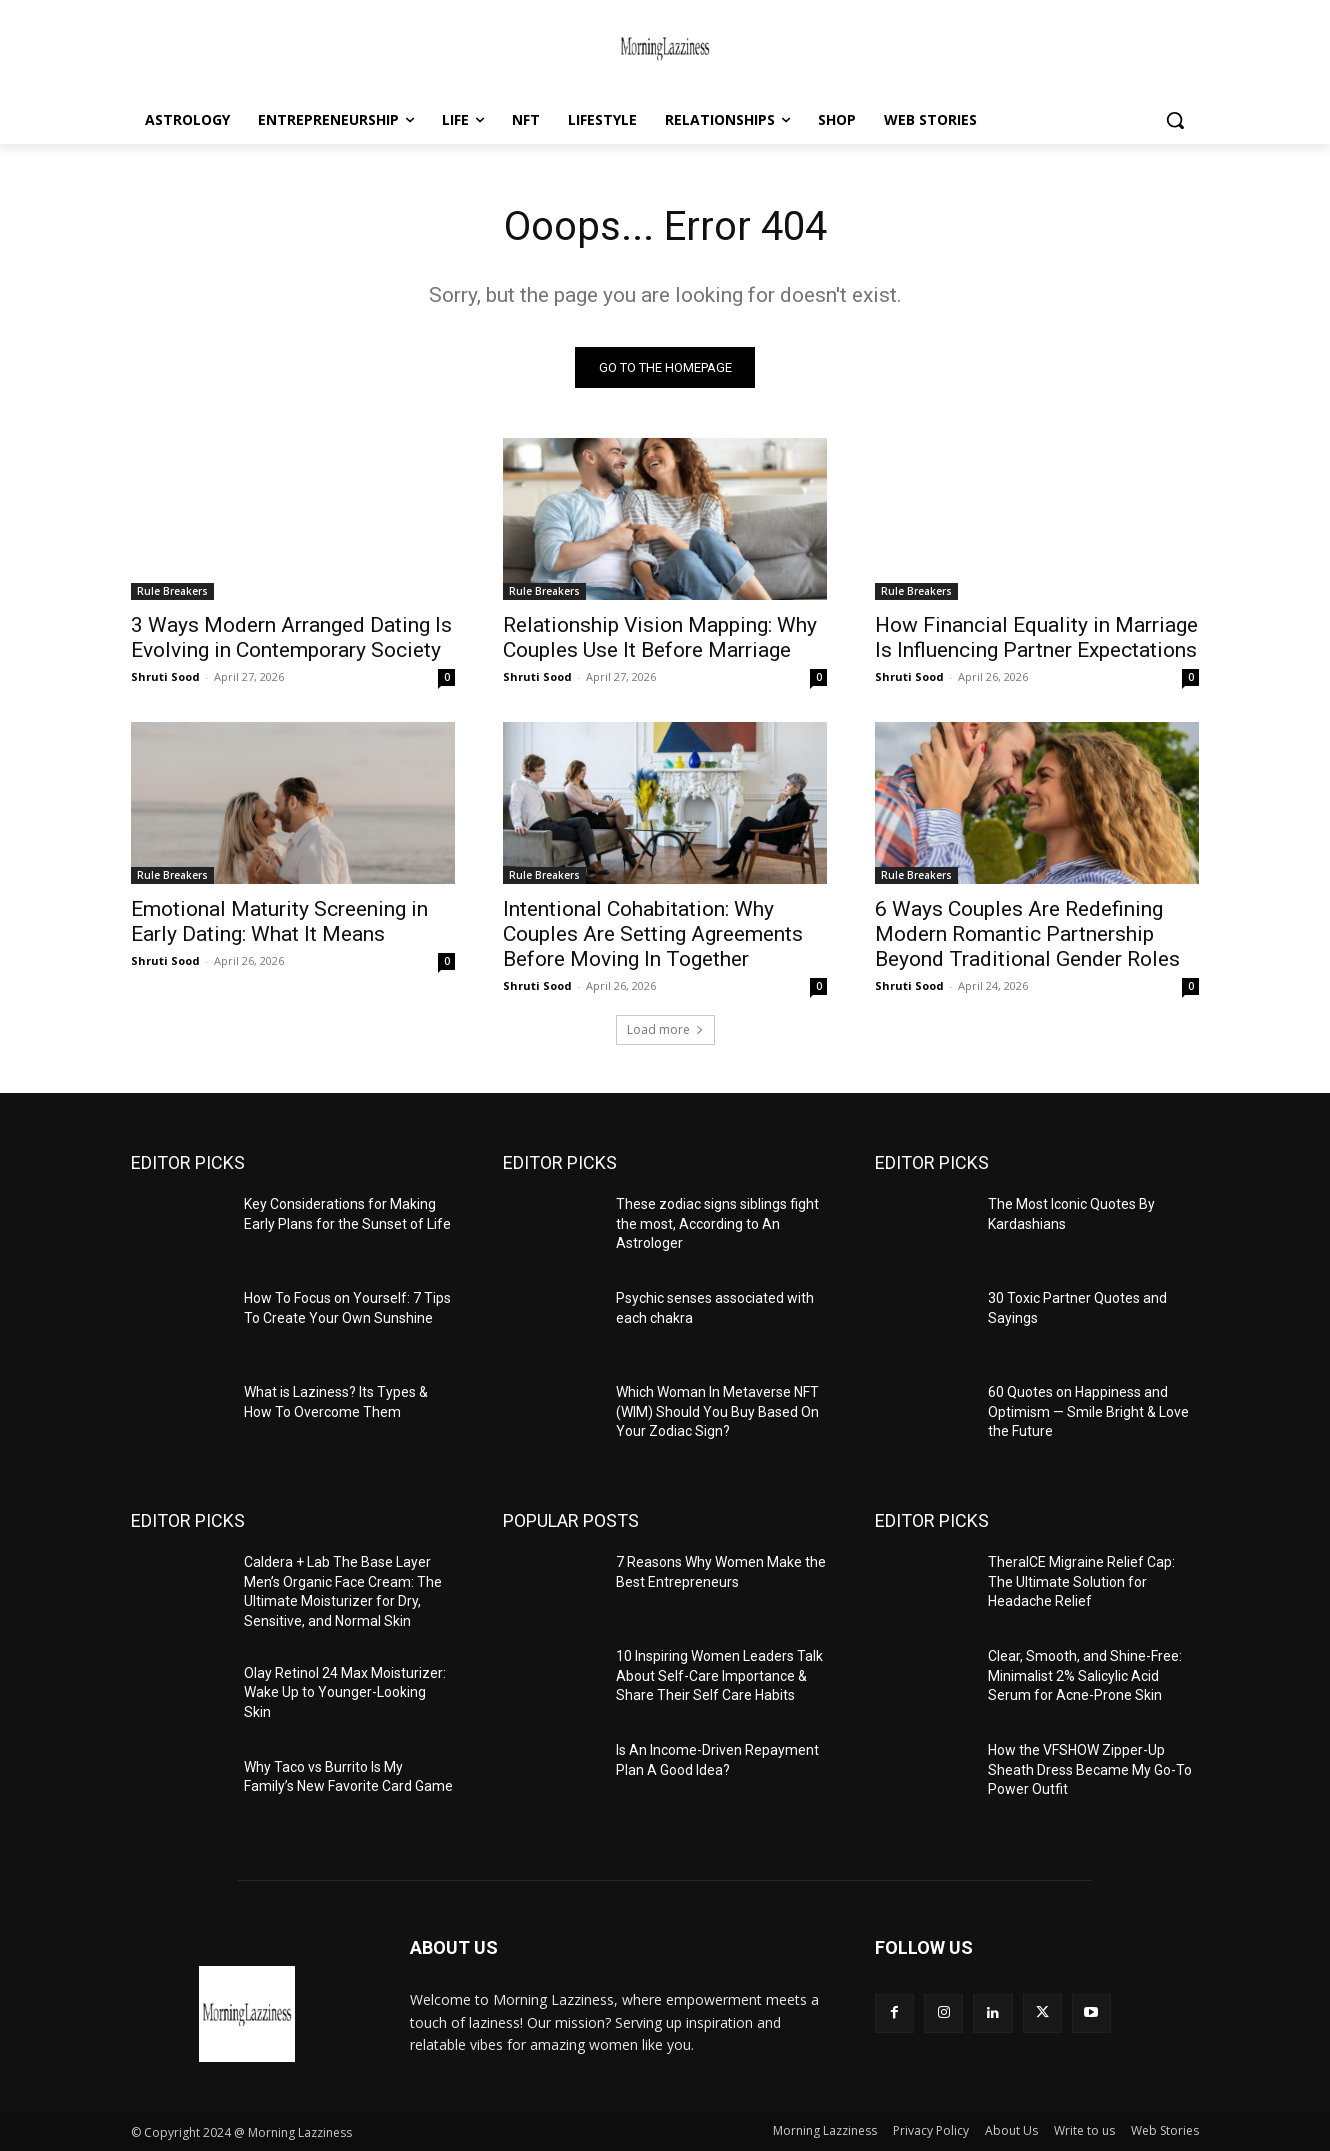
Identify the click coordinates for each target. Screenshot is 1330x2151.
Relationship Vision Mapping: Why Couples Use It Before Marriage (660, 637)
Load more (665, 1029)
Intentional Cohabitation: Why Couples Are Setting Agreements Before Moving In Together (653, 934)
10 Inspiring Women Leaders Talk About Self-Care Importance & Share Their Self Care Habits (719, 1675)
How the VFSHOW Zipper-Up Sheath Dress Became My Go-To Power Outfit (1090, 1769)
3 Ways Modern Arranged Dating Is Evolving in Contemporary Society (291, 637)
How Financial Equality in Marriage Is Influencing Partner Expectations (1036, 637)
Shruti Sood (165, 676)
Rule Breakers (172, 591)
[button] (1175, 120)
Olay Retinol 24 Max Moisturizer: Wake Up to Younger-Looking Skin (345, 1692)
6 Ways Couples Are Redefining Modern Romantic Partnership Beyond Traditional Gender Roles (1027, 934)
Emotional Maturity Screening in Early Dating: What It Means (279, 921)
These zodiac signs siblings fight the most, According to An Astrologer (717, 1223)
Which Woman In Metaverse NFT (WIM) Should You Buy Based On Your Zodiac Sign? (717, 1411)
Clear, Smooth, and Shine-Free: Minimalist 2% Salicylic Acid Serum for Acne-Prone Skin (1085, 1675)
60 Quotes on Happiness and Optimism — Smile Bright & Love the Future (1088, 1411)
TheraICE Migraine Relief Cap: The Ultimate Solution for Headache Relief (1081, 1581)
